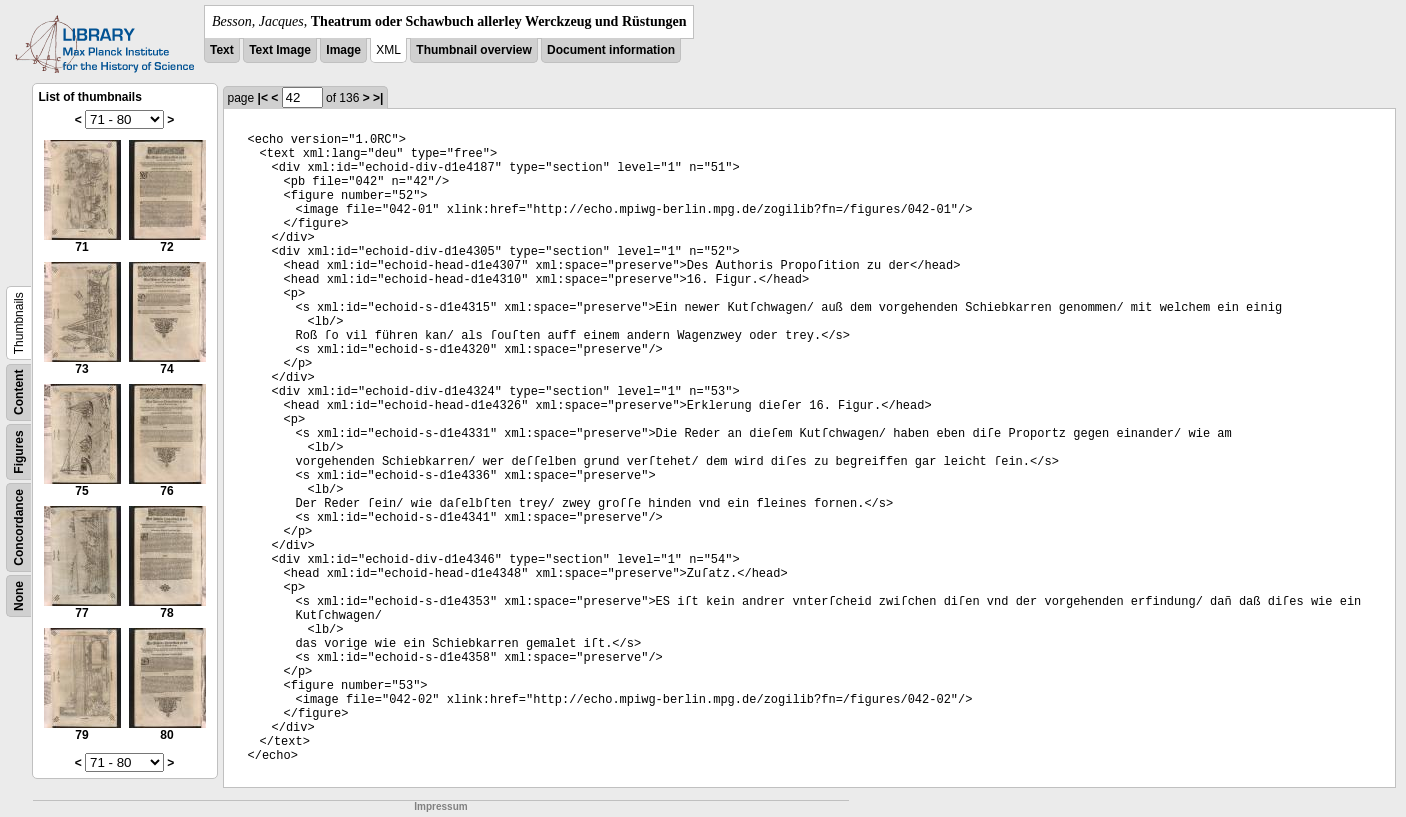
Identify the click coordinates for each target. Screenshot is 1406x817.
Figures (19, 451)
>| (378, 98)
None (19, 596)
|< (263, 98)
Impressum (440, 806)
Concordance (19, 527)
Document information (611, 50)
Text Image (280, 50)
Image (343, 50)
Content (19, 392)
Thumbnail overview (473, 50)
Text (222, 50)
